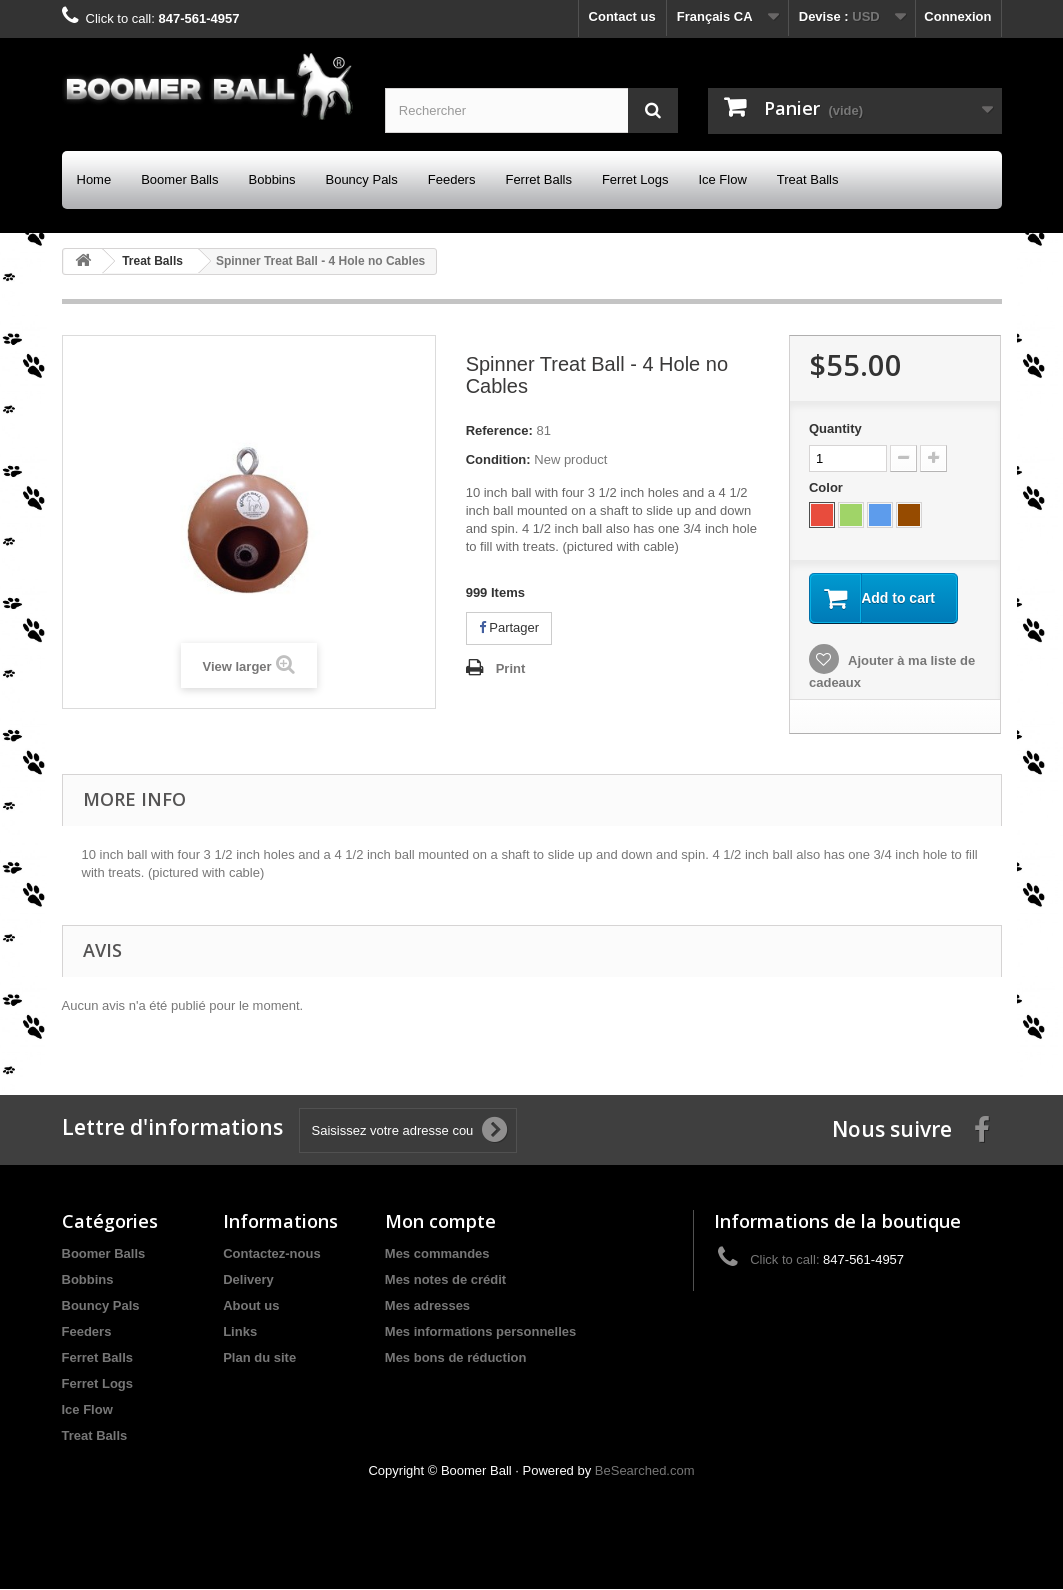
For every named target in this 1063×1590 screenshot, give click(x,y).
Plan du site (259, 1358)
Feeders (452, 179)
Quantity (835, 428)
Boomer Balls (179, 179)
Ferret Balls (538, 179)
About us (251, 1306)
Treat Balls (808, 179)
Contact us (622, 16)
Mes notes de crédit (445, 1280)
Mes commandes (437, 1254)
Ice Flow (722, 179)
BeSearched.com (645, 1471)
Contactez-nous (272, 1254)
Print (511, 668)
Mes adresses (427, 1306)
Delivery (248, 1280)
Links (240, 1332)
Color (828, 487)
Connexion (957, 16)
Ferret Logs (635, 179)
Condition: (498, 459)
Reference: (499, 430)
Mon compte (440, 1222)
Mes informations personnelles (480, 1332)
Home (94, 179)
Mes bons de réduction (456, 1358)
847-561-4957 (198, 18)
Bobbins (272, 179)
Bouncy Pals (361, 179)
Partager (509, 627)
